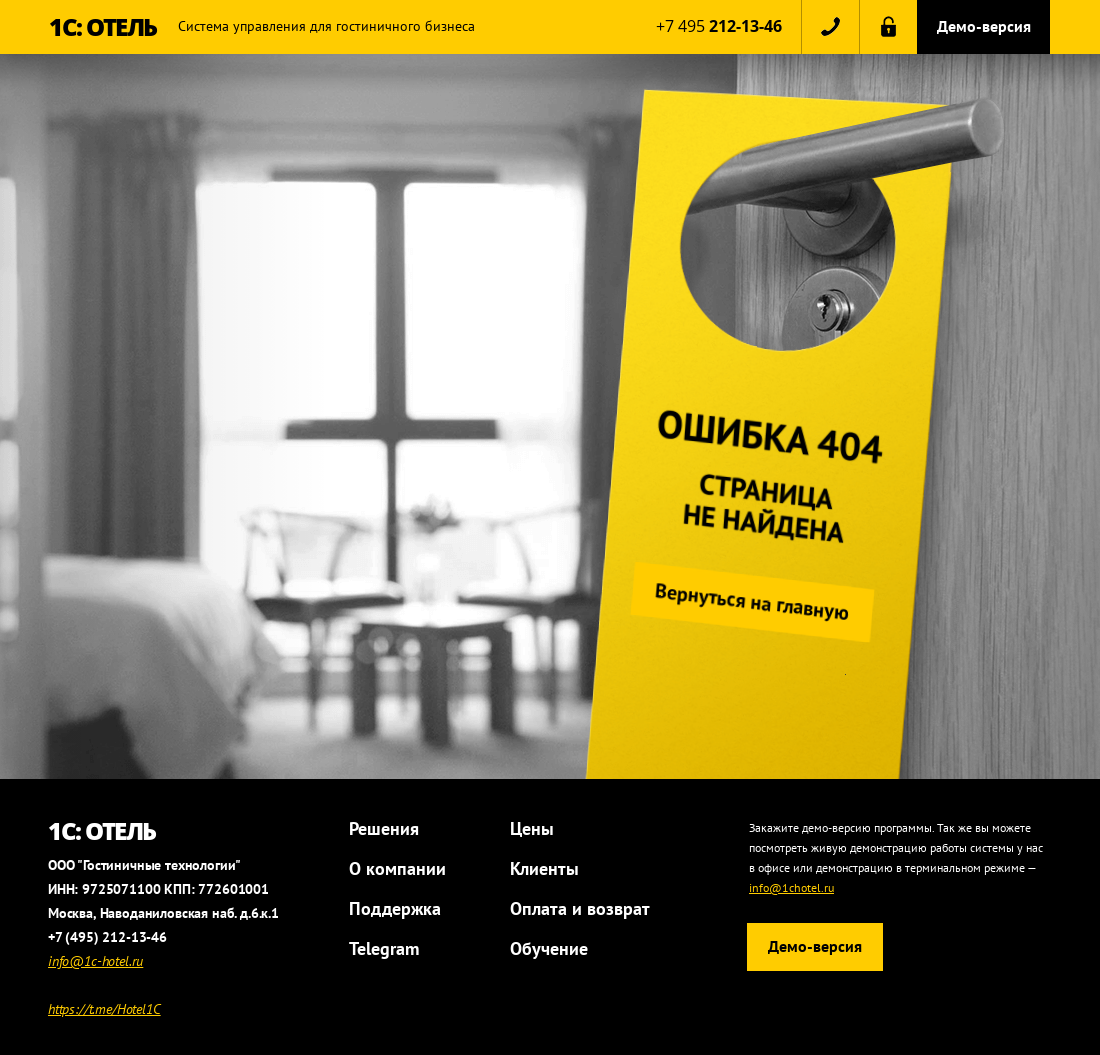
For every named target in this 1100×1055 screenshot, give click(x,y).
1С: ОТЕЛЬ (103, 26)
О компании (397, 868)
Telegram (384, 948)
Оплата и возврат (580, 908)
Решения (384, 828)
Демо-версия (984, 26)
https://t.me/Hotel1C (104, 1009)
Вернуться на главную (757, 602)
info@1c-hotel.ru (95, 961)
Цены (532, 828)
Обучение (549, 948)
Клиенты (544, 868)
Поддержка (395, 908)
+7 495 (719, 26)
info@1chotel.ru (791, 887)
